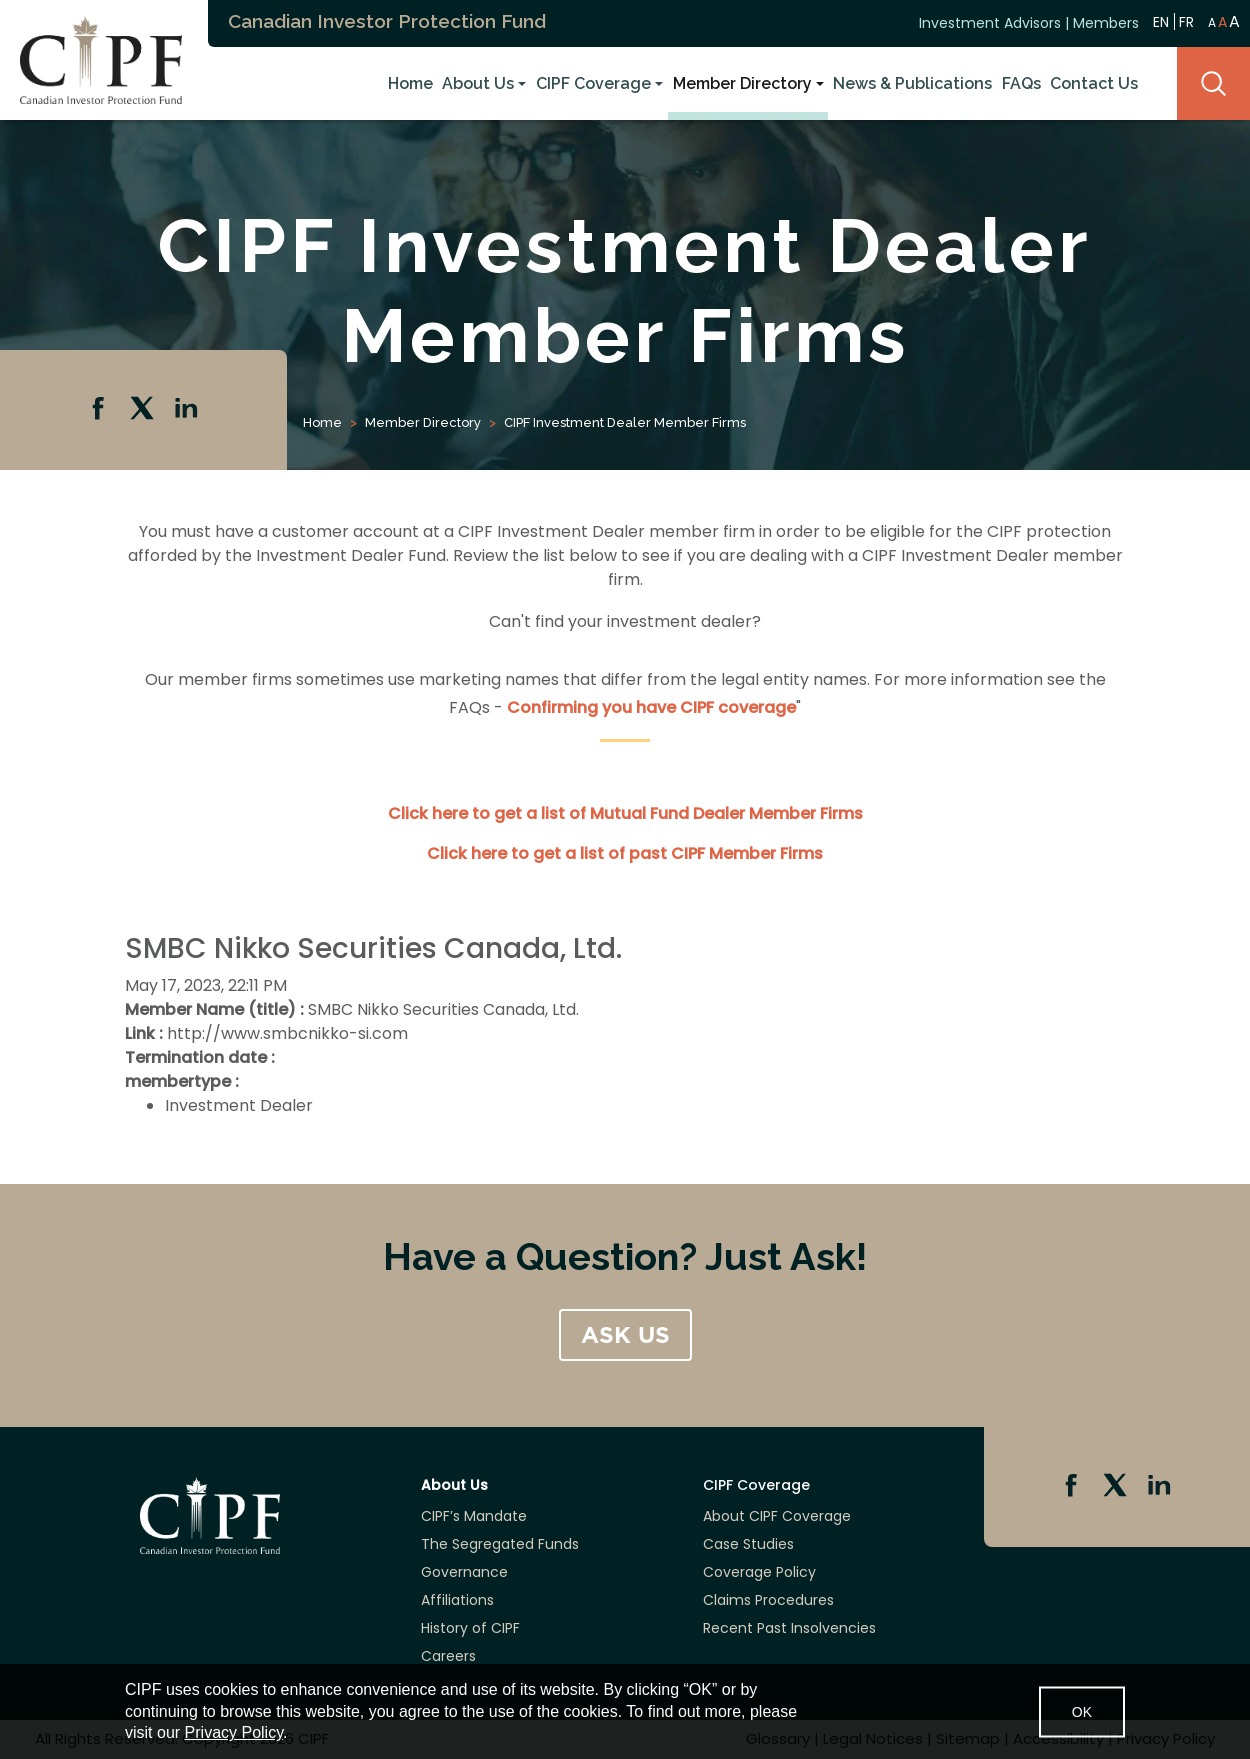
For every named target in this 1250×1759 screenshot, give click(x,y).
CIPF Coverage (593, 83)
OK (1082, 1711)
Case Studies (748, 1544)
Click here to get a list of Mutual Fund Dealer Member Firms (625, 813)
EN (1161, 21)
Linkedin (188, 410)
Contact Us (1094, 83)
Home (410, 83)
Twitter (144, 410)
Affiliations (457, 1600)
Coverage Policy (759, 1572)
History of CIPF (470, 1628)
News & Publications (912, 83)
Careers (448, 1656)
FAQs (1021, 83)
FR (1186, 22)
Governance (464, 1572)
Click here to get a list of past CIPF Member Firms (625, 853)
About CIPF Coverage (777, 1516)
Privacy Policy (234, 1732)
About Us (478, 83)
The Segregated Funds (500, 1544)
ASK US (625, 1335)
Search (1213, 83)
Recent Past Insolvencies (789, 1628)
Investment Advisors (990, 23)
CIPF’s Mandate (474, 1516)
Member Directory (742, 83)
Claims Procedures (768, 1600)
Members (1106, 23)
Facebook (100, 410)
